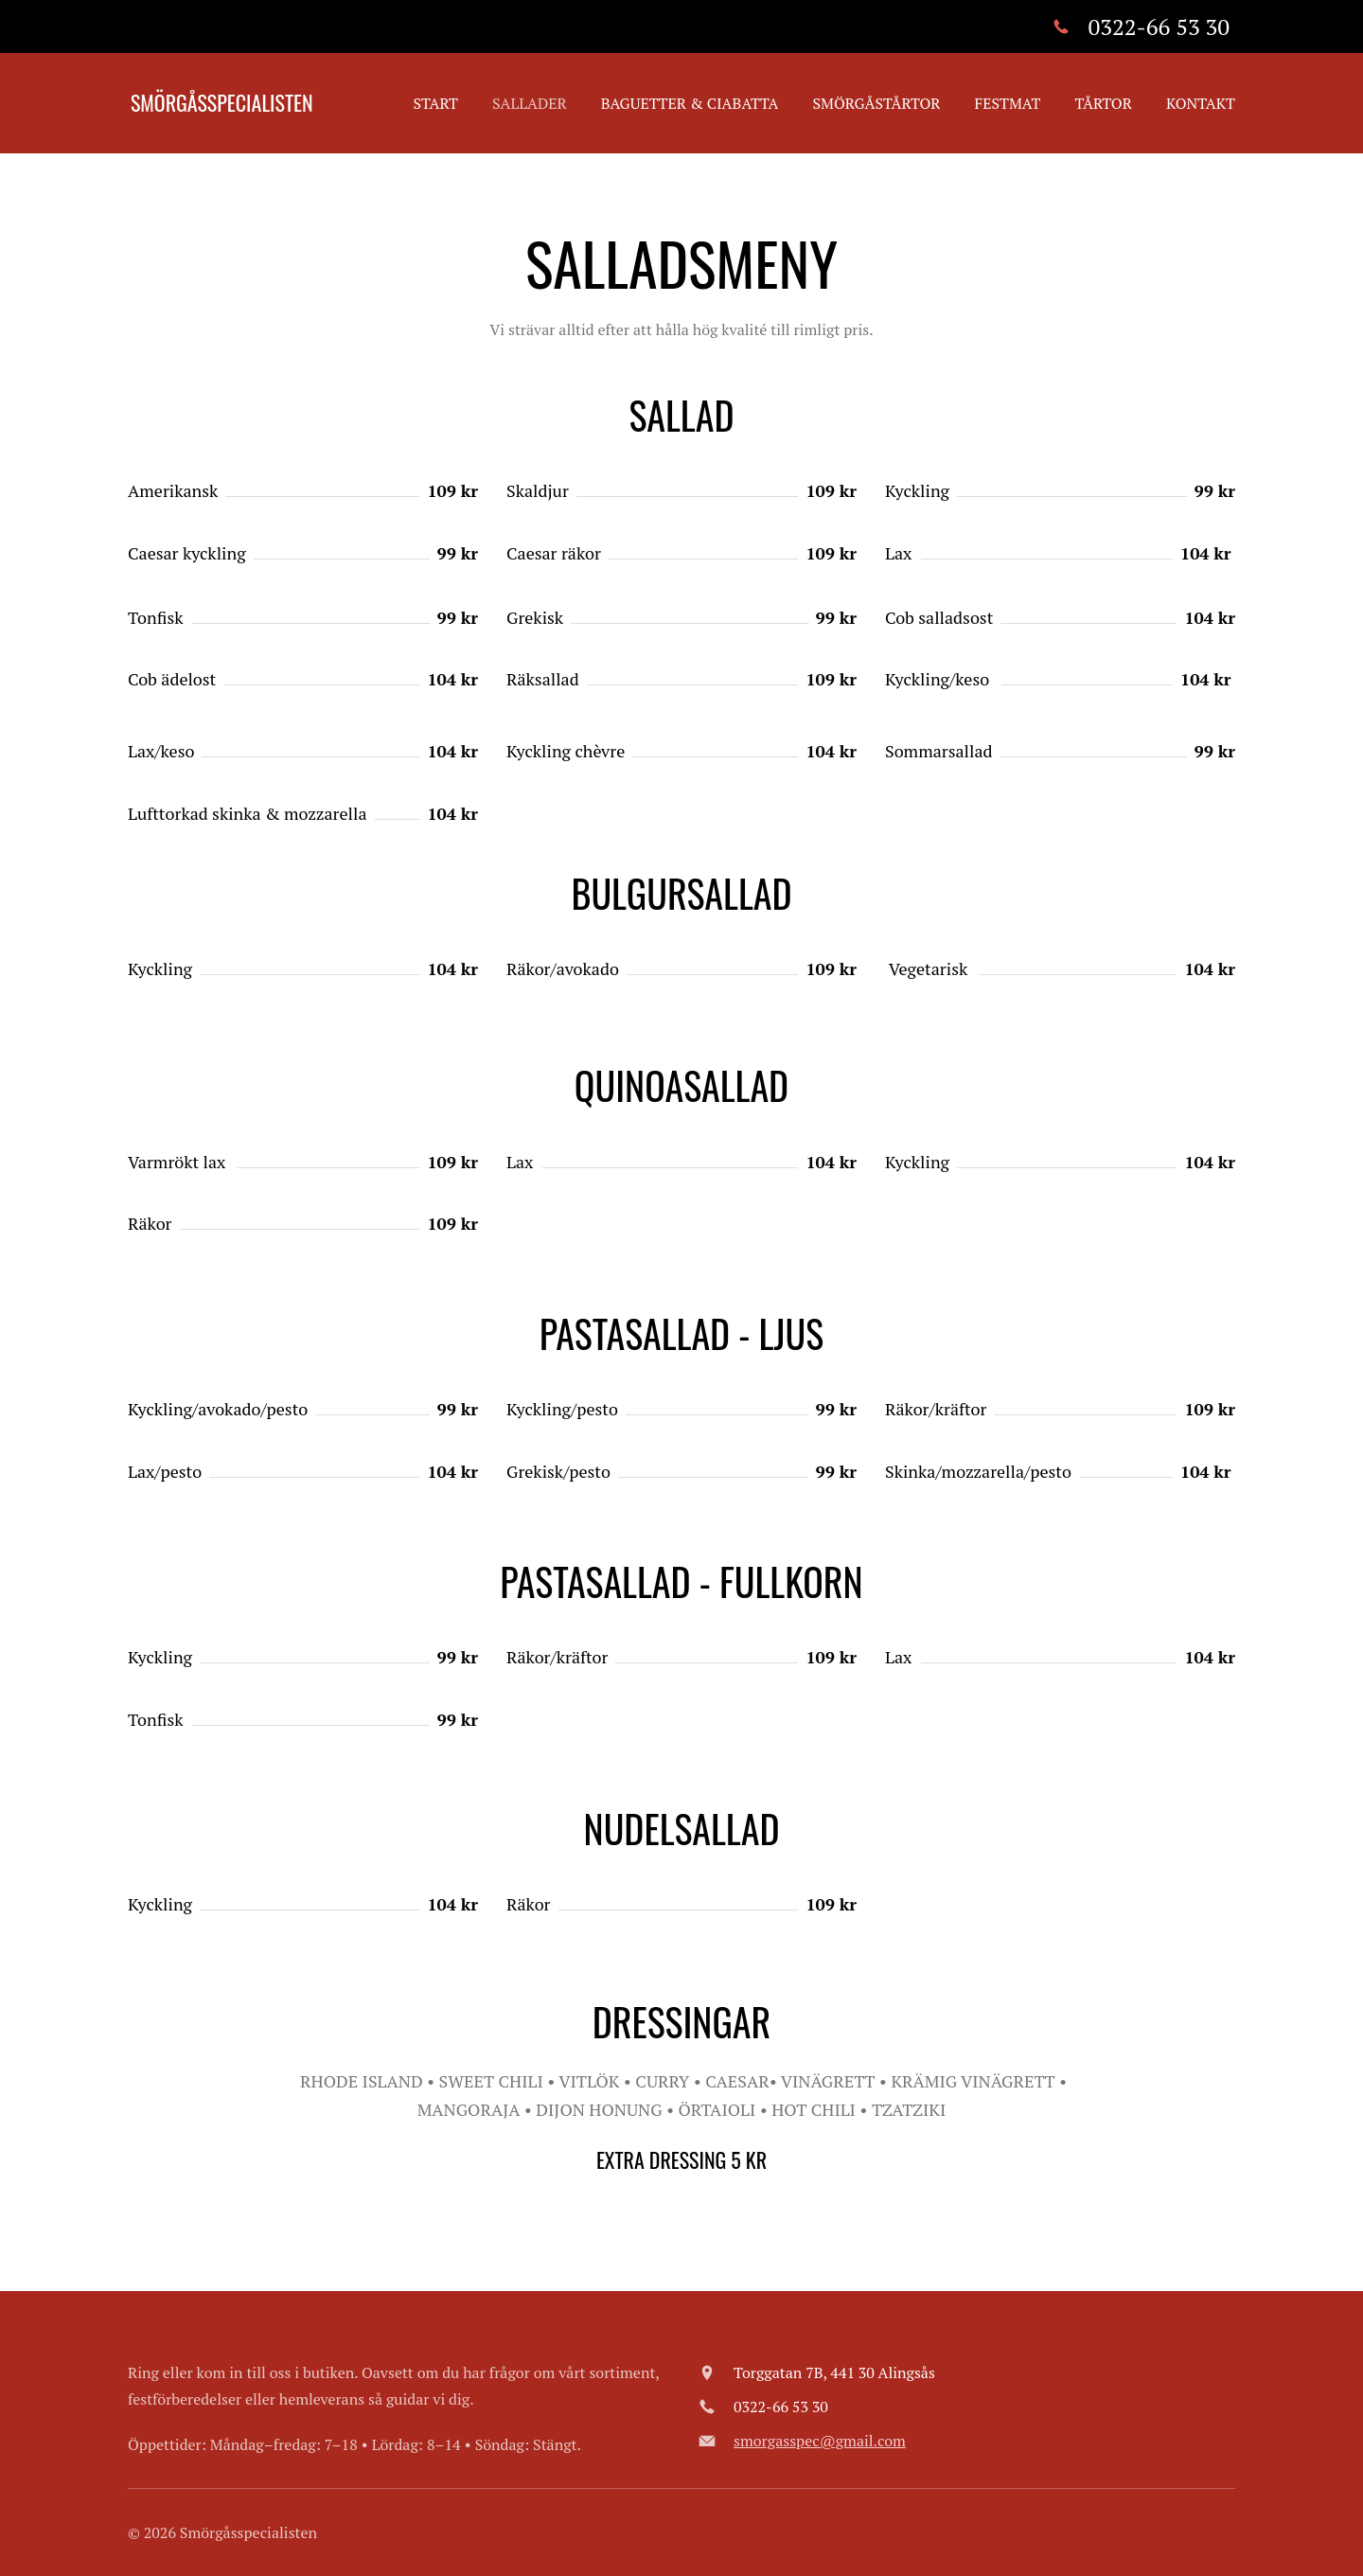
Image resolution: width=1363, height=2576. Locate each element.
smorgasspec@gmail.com (820, 2440)
